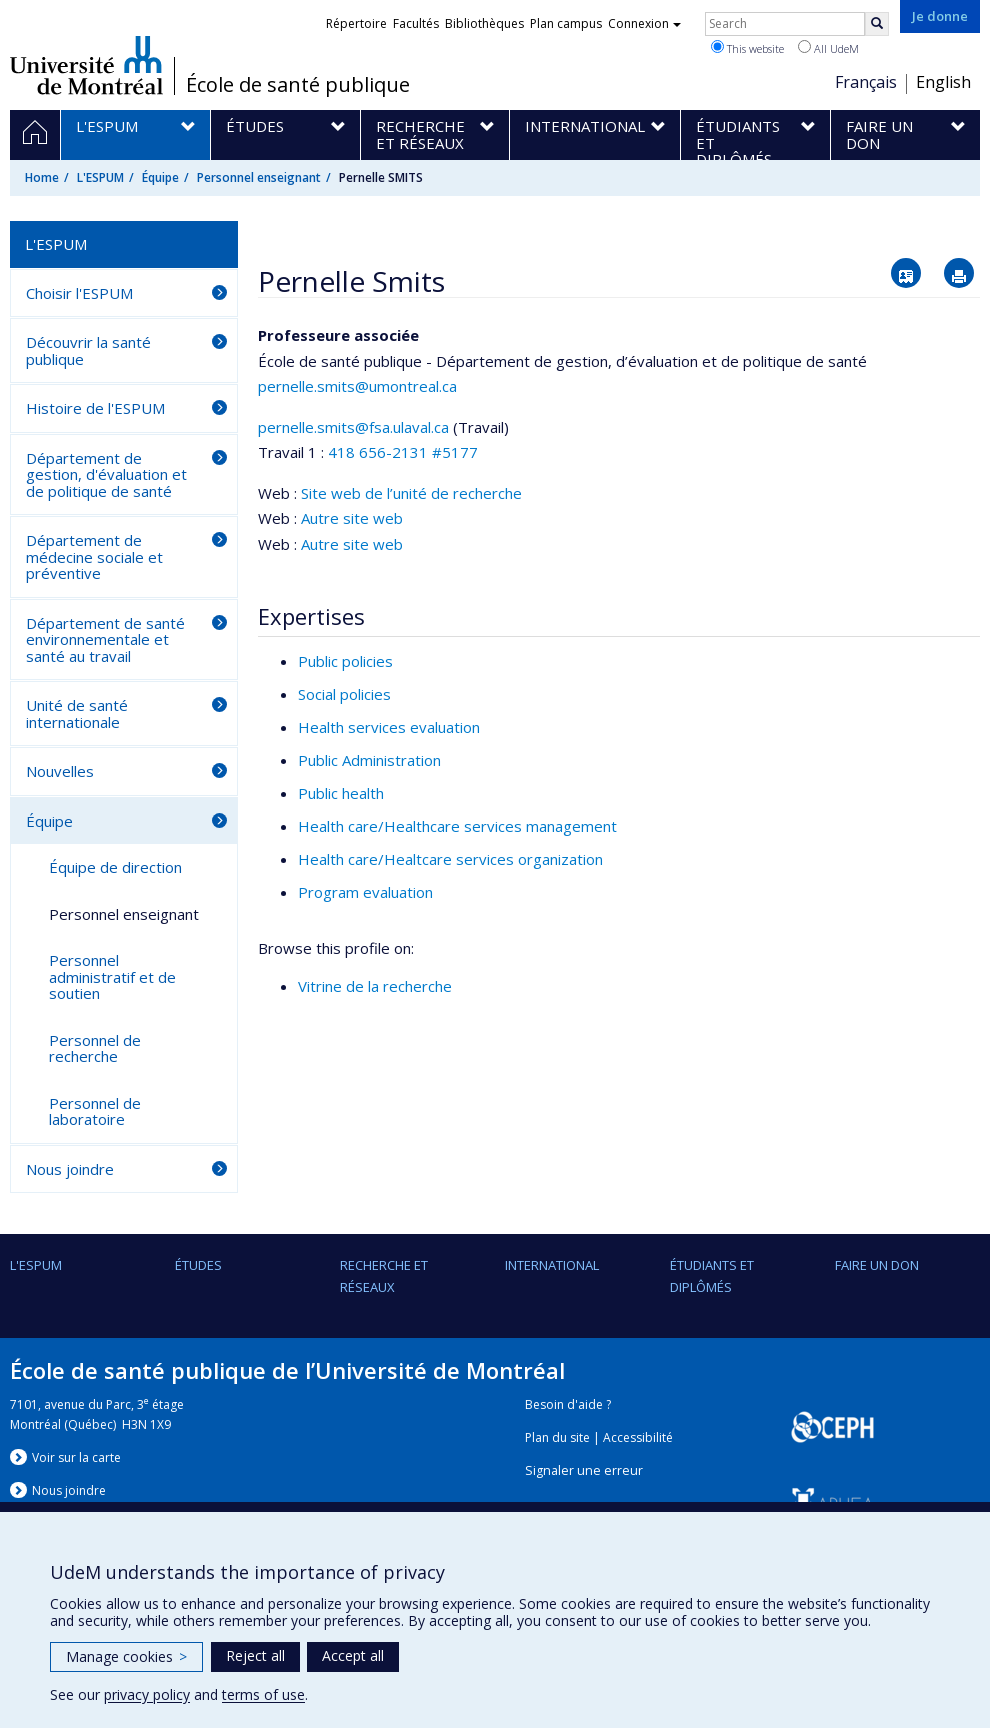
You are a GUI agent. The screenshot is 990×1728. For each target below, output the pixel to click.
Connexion (644, 23)
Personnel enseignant (259, 177)
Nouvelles (60, 771)
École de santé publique (298, 85)
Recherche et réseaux (384, 1276)
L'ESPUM (100, 177)
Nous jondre (69, 1490)
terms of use (263, 1694)
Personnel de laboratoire (95, 1111)
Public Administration (369, 760)
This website (747, 48)
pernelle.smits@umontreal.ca (357, 386)
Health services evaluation (389, 727)
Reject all (255, 1655)
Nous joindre (70, 1169)
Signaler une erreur (584, 1470)
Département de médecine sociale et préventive (94, 556)
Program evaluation (365, 892)
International (552, 1265)
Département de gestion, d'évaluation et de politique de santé (106, 474)
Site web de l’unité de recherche (411, 493)
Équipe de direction (115, 867)
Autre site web (352, 518)
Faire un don (877, 1265)
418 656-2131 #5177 (403, 452)
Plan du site (557, 1437)
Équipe (160, 177)
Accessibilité (638, 1437)
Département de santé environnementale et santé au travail (105, 639)
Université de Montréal (86, 65)
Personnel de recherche (95, 1048)
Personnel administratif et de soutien (112, 976)
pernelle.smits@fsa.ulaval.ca (353, 427)
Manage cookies (126, 1656)
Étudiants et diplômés (712, 1276)
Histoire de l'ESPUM (95, 408)
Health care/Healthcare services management (457, 826)
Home (42, 177)
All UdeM (828, 48)
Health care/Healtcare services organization (450, 859)
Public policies (345, 661)
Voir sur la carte (76, 1457)
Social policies (344, 694)
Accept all (353, 1655)
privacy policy (147, 1694)
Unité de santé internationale (77, 713)
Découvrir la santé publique (88, 350)
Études (198, 1265)
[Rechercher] (877, 24)
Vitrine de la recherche (375, 986)
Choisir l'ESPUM (79, 293)
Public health (341, 793)
